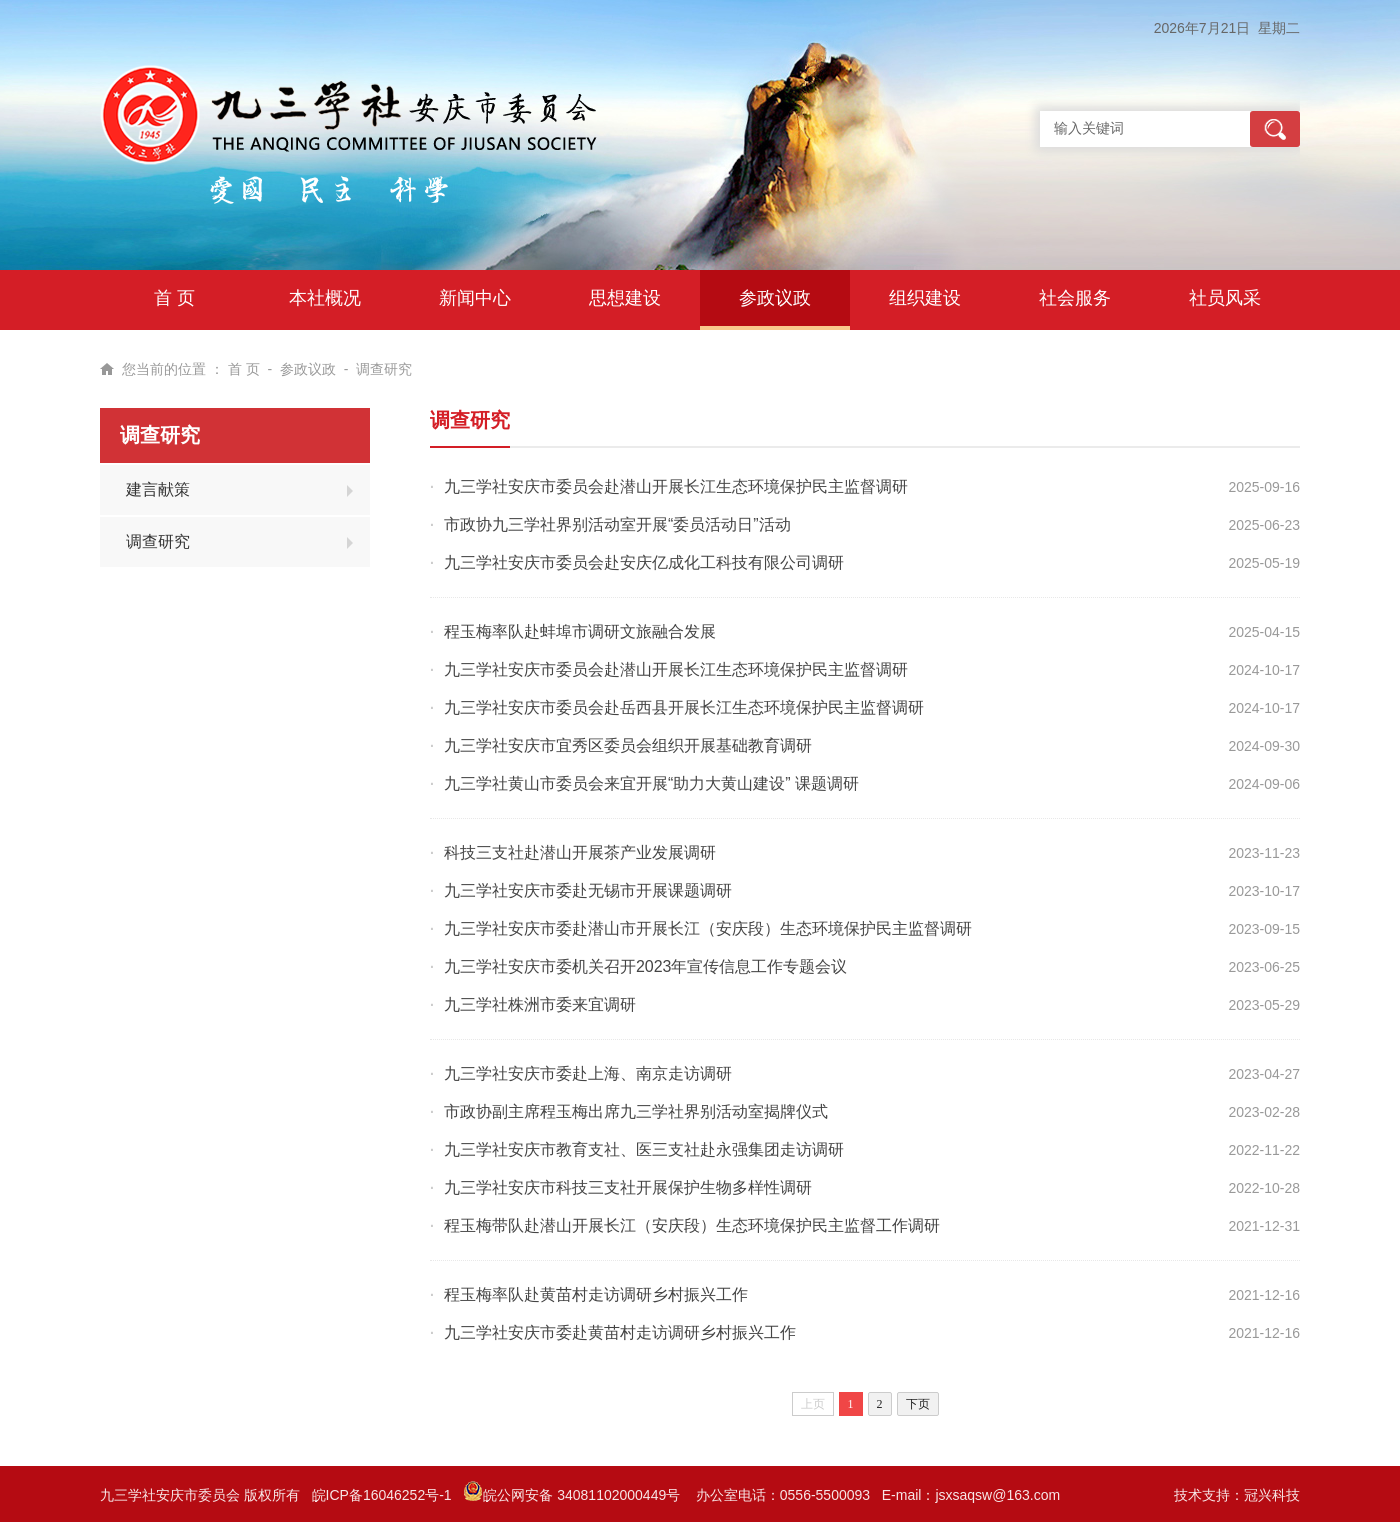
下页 (918, 1404)
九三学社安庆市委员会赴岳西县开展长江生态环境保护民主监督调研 (684, 707)
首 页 (244, 369)
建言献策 (158, 489)
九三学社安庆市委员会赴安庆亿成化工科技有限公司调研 (644, 562)
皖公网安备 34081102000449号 (573, 1495)
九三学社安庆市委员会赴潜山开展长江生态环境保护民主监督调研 (676, 486)
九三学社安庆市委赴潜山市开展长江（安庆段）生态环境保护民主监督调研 (708, 928)
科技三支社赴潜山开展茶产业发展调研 (580, 852)
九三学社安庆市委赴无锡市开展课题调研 (588, 890)
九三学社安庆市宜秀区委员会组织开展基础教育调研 (628, 745)
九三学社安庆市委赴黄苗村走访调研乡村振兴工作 (620, 1332)
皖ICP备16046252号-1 (382, 1495)
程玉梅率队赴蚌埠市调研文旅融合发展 (580, 631)
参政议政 (308, 369)
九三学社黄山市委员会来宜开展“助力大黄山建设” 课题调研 (651, 783)
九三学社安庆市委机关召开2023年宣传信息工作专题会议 (646, 966)
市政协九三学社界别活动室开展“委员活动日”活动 (617, 524)
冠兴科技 (1272, 1495)
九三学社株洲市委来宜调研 (540, 1004)
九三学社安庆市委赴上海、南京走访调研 (588, 1073)
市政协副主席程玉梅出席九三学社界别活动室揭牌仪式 (636, 1111)
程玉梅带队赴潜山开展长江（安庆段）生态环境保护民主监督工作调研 (692, 1225)
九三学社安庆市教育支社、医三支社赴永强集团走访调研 (644, 1149)
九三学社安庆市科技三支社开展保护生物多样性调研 (628, 1187)
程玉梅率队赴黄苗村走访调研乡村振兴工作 (596, 1294)
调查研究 (384, 369)
